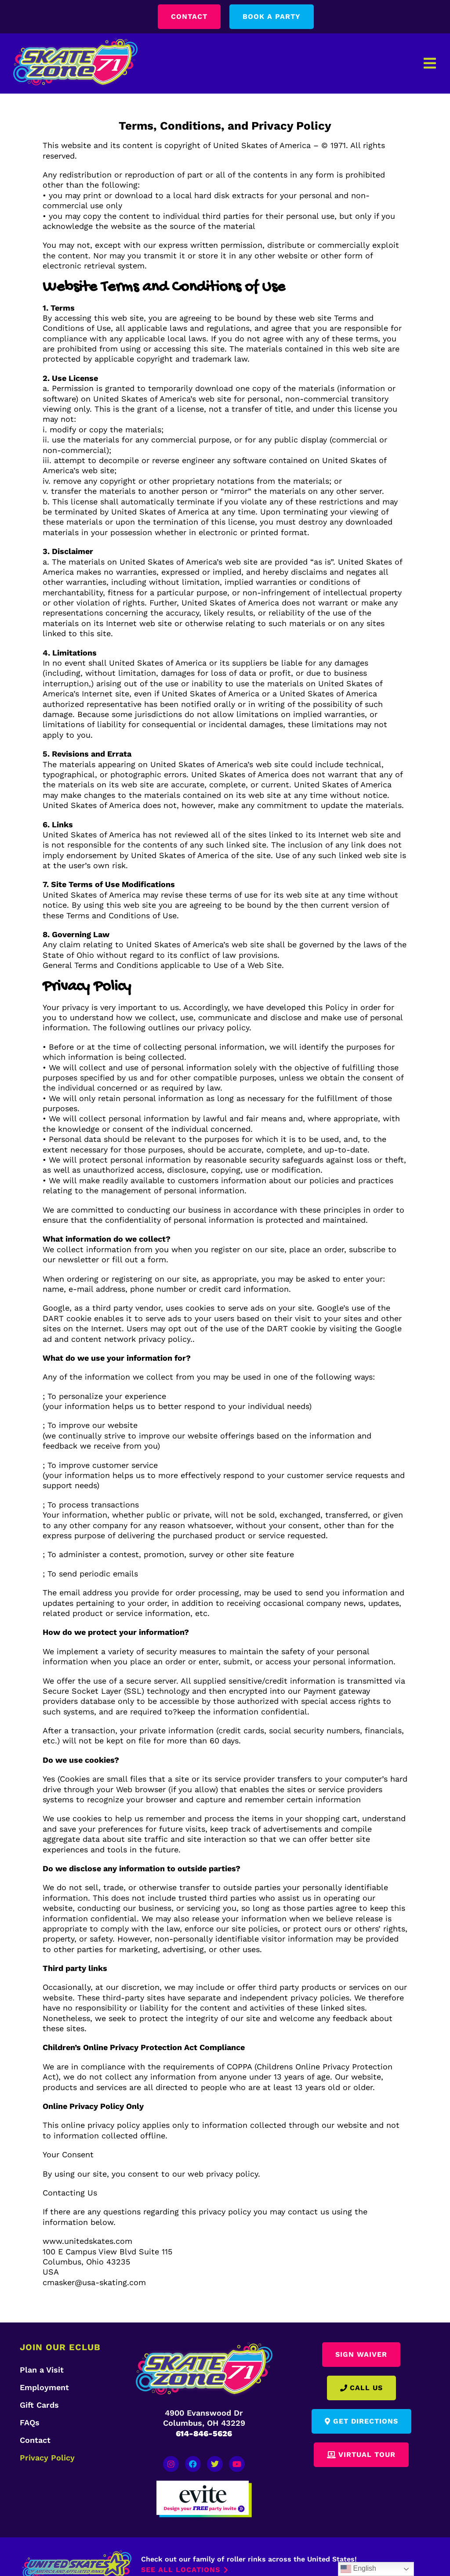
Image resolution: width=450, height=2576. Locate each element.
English (358, 2569)
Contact (35, 2440)
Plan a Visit (42, 2369)
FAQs (30, 2422)
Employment (44, 2387)
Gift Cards (39, 2404)
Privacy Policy (47, 2457)
